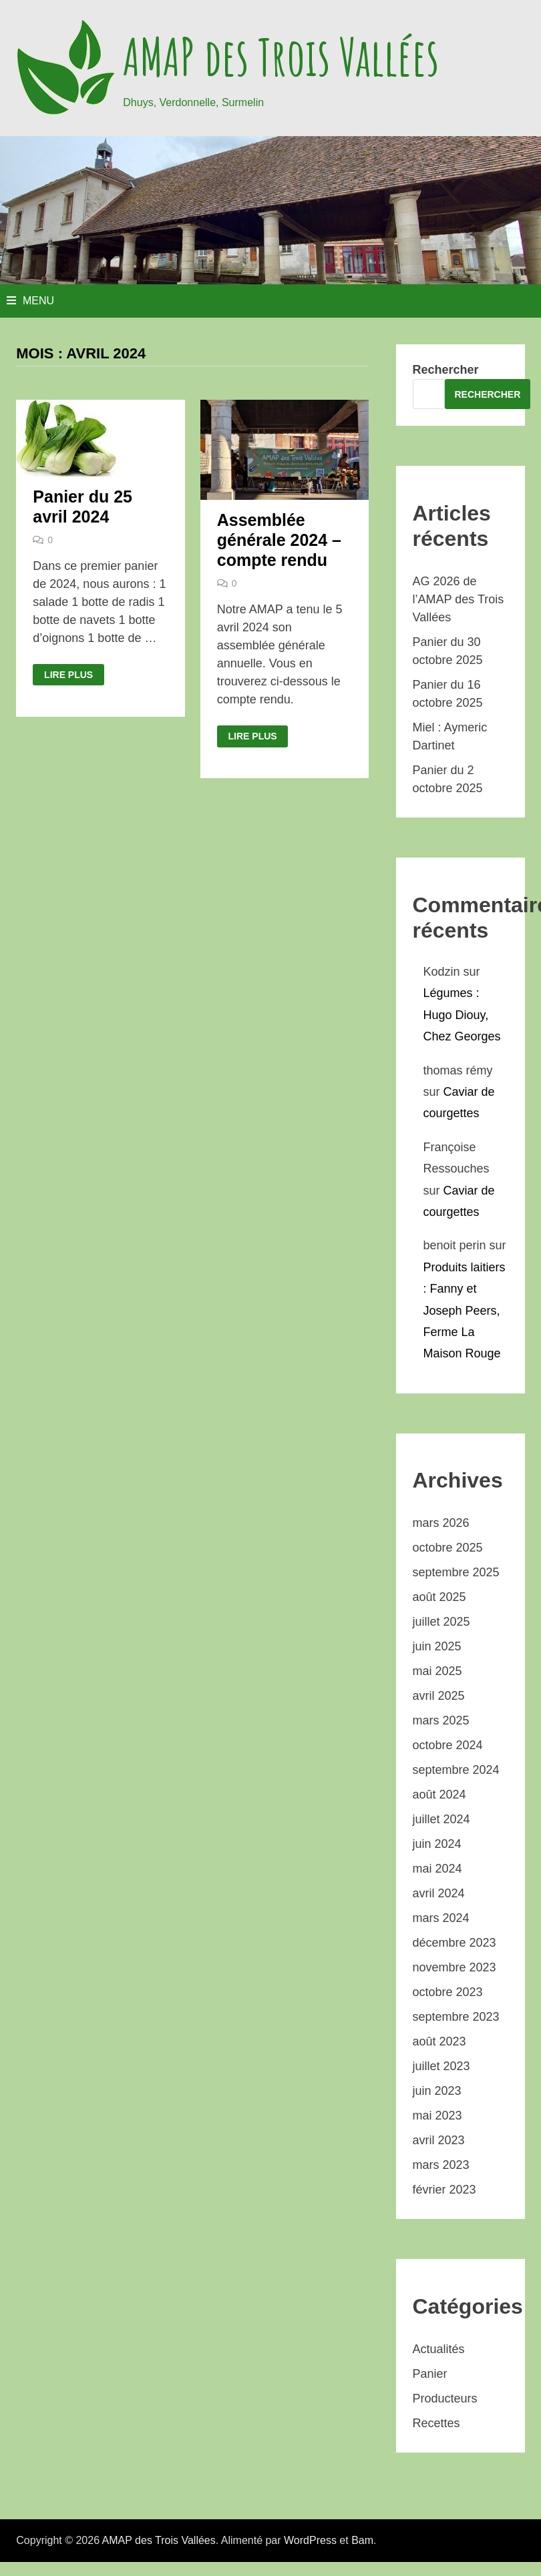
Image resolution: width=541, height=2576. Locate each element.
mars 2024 (441, 1918)
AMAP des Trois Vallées (281, 57)
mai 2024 (437, 1868)
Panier (430, 2373)
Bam (362, 2540)
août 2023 (439, 2041)
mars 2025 (441, 1720)
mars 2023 (441, 2165)
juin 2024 (437, 1844)
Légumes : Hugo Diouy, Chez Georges (462, 1014)
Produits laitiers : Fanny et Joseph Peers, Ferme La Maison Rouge (464, 1311)
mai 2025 (437, 1671)
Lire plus (68, 674)
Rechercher (446, 369)
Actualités (439, 2349)
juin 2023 (437, 2091)
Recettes (436, 2423)
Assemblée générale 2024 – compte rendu (279, 540)
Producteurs (445, 2398)
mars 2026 (441, 1523)
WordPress (310, 2540)
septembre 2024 (456, 1770)
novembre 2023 (454, 1967)
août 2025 (439, 1597)
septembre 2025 (456, 1572)
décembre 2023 (454, 1942)
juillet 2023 (441, 2066)
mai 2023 (437, 2115)
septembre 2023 (456, 2016)
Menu (30, 300)
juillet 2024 (441, 1819)
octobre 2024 (448, 1745)
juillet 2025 (441, 1621)
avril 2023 (439, 2140)
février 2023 (444, 2189)
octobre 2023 (448, 1992)
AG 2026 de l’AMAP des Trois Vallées (458, 599)
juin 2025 (437, 1646)
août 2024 (439, 1794)
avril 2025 (439, 1695)
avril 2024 (439, 1893)
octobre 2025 (448, 1547)
